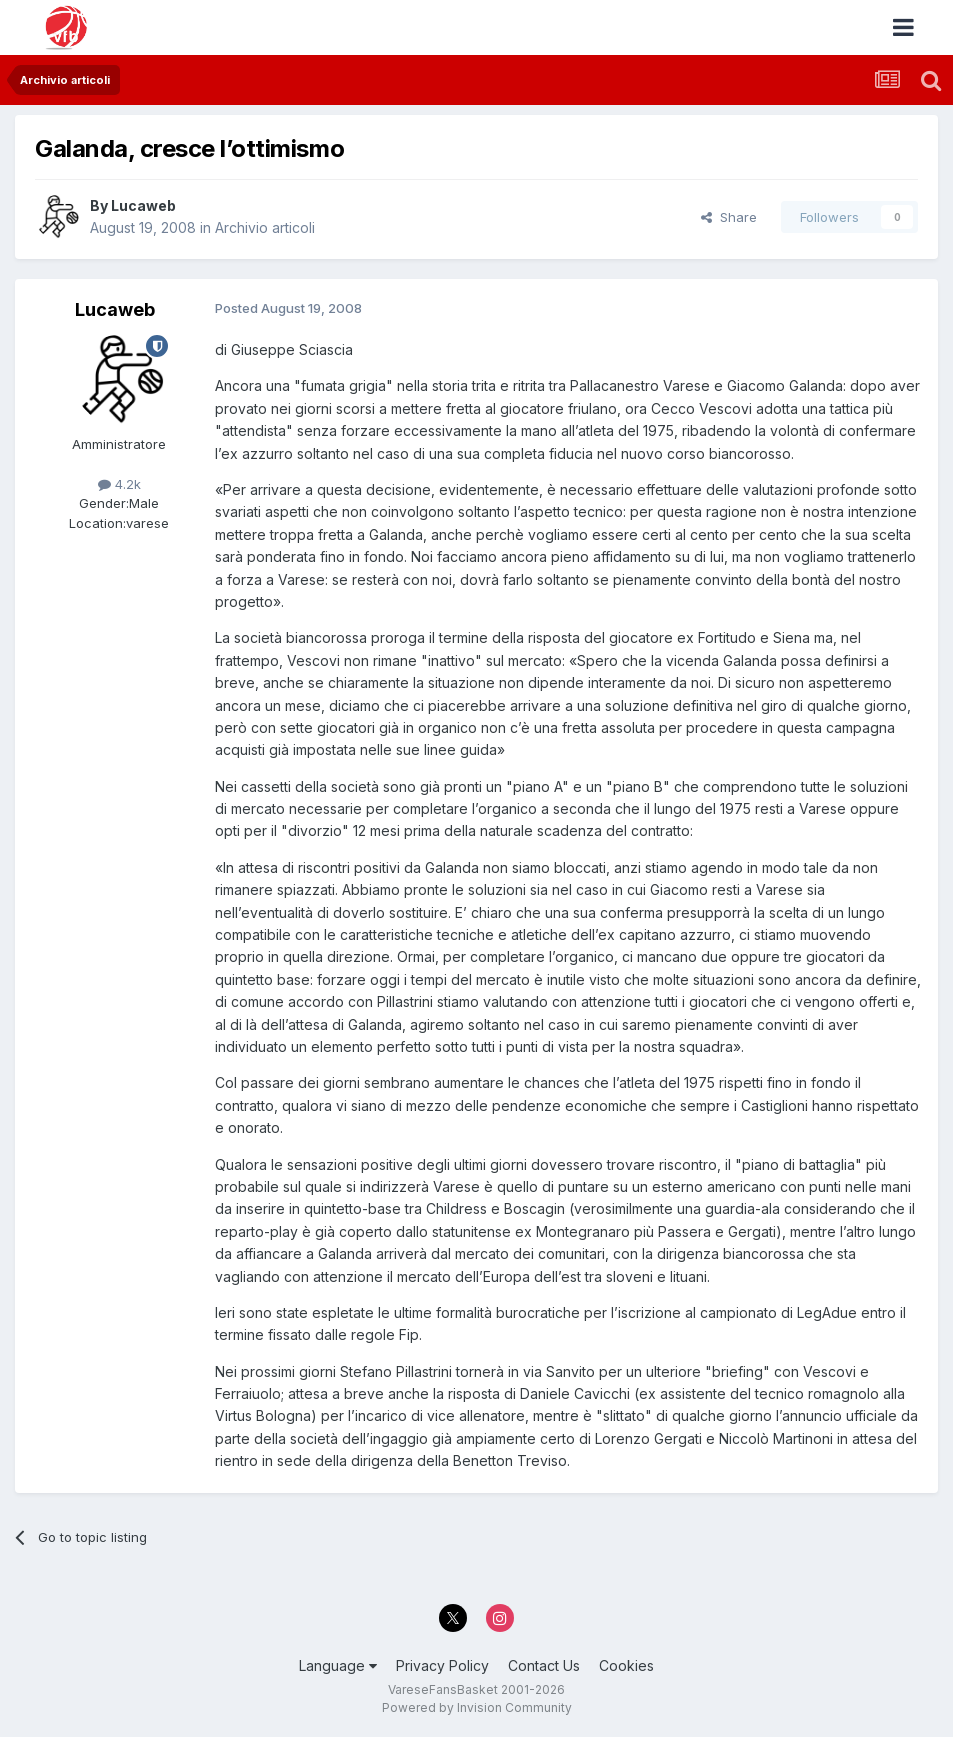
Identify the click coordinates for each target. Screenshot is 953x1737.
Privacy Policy (442, 1665)
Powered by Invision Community (477, 1707)
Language (338, 1665)
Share (729, 217)
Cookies (626, 1665)
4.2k (119, 484)
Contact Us (544, 1665)
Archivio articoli (265, 227)
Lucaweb (143, 205)
